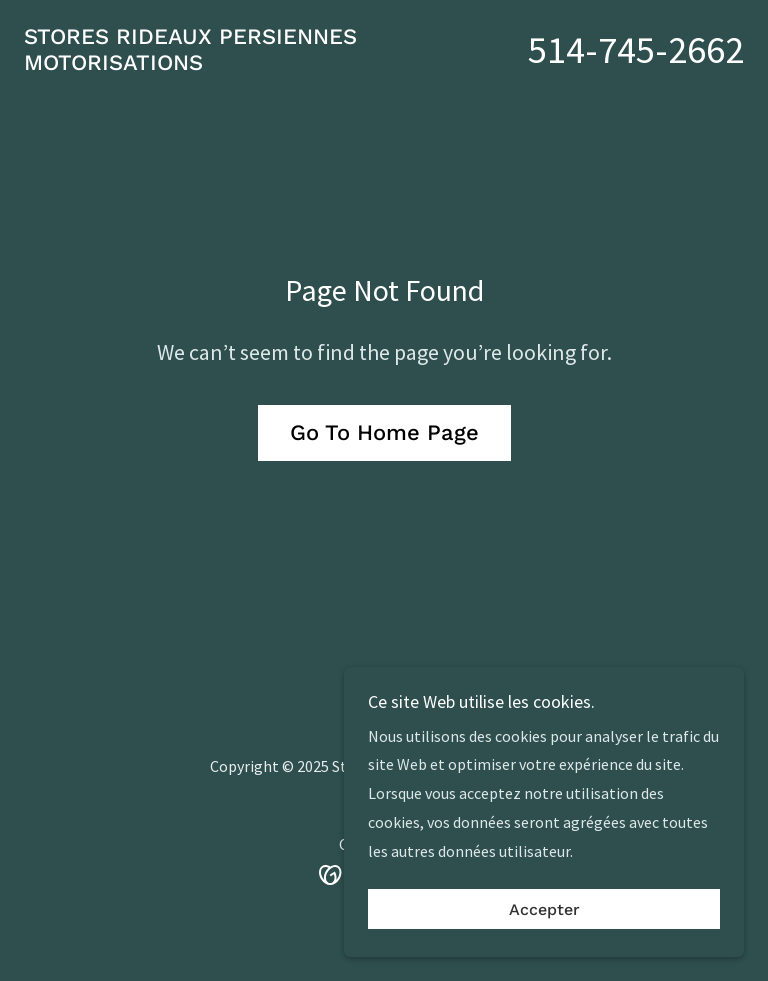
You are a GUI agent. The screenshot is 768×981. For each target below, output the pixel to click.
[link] (204, 110)
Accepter (544, 909)
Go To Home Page (384, 472)
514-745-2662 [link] (636, 69)
